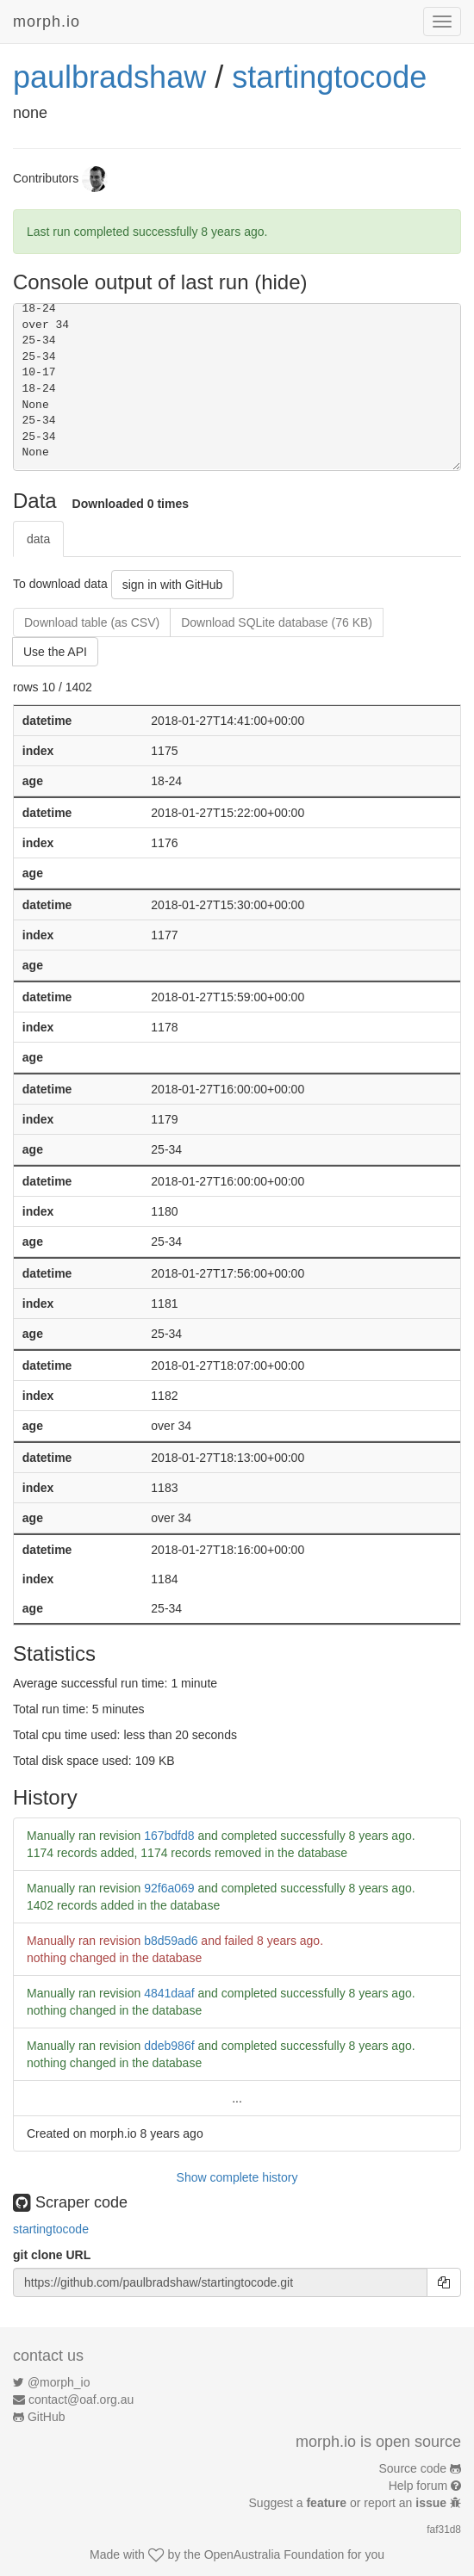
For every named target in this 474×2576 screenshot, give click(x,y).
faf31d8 (444, 2529)
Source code (413, 2468)
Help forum (418, 2485)
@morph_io (59, 2382)
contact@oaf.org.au (81, 2399)
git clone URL (51, 2255)
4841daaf (169, 1993)
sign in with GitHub (172, 584)
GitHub (46, 2417)
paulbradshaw (109, 77)
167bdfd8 (169, 1835)
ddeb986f (169, 2046)
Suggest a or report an (349, 2503)
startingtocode (329, 77)
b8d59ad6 (170, 1940)
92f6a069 (169, 1888)
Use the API (55, 652)
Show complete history (237, 2177)
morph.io (46, 21)
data (38, 539)
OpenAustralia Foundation (274, 2554)
